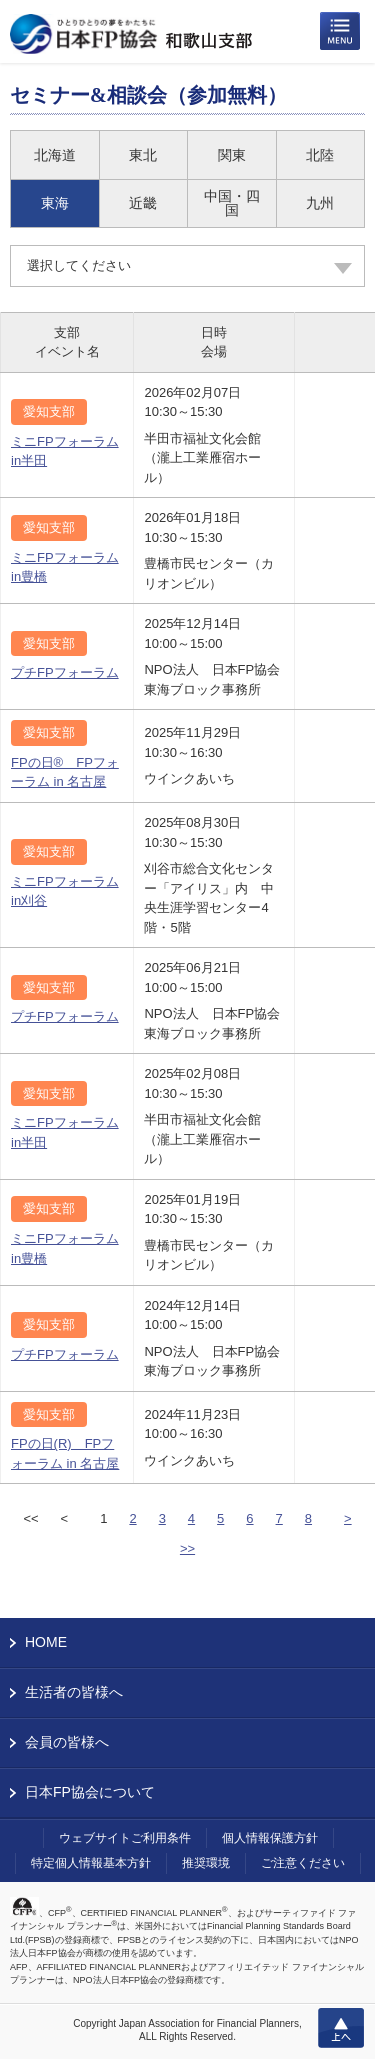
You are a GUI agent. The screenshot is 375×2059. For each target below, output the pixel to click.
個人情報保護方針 (270, 1838)
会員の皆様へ (67, 1742)
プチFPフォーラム (65, 672)
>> (187, 1548)
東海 (55, 203)
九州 (320, 203)
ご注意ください (303, 1863)
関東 (232, 155)
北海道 (55, 155)
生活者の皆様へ (74, 1692)
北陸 (320, 155)
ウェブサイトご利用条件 (125, 1838)
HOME (46, 1642)
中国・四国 (232, 203)
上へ (341, 2028)
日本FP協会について (90, 1792)
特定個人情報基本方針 (91, 1863)
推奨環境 (206, 1863)
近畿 (143, 203)
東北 (143, 155)
